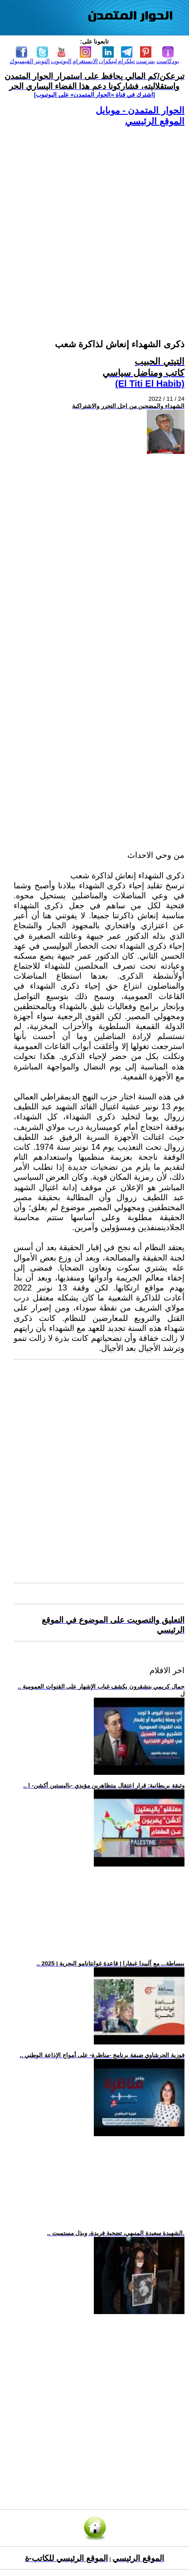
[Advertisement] (94, 221)
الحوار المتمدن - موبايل (140, 110)
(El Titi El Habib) (149, 384)
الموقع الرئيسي (154, 121)
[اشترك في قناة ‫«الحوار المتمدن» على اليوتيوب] (94, 94)
